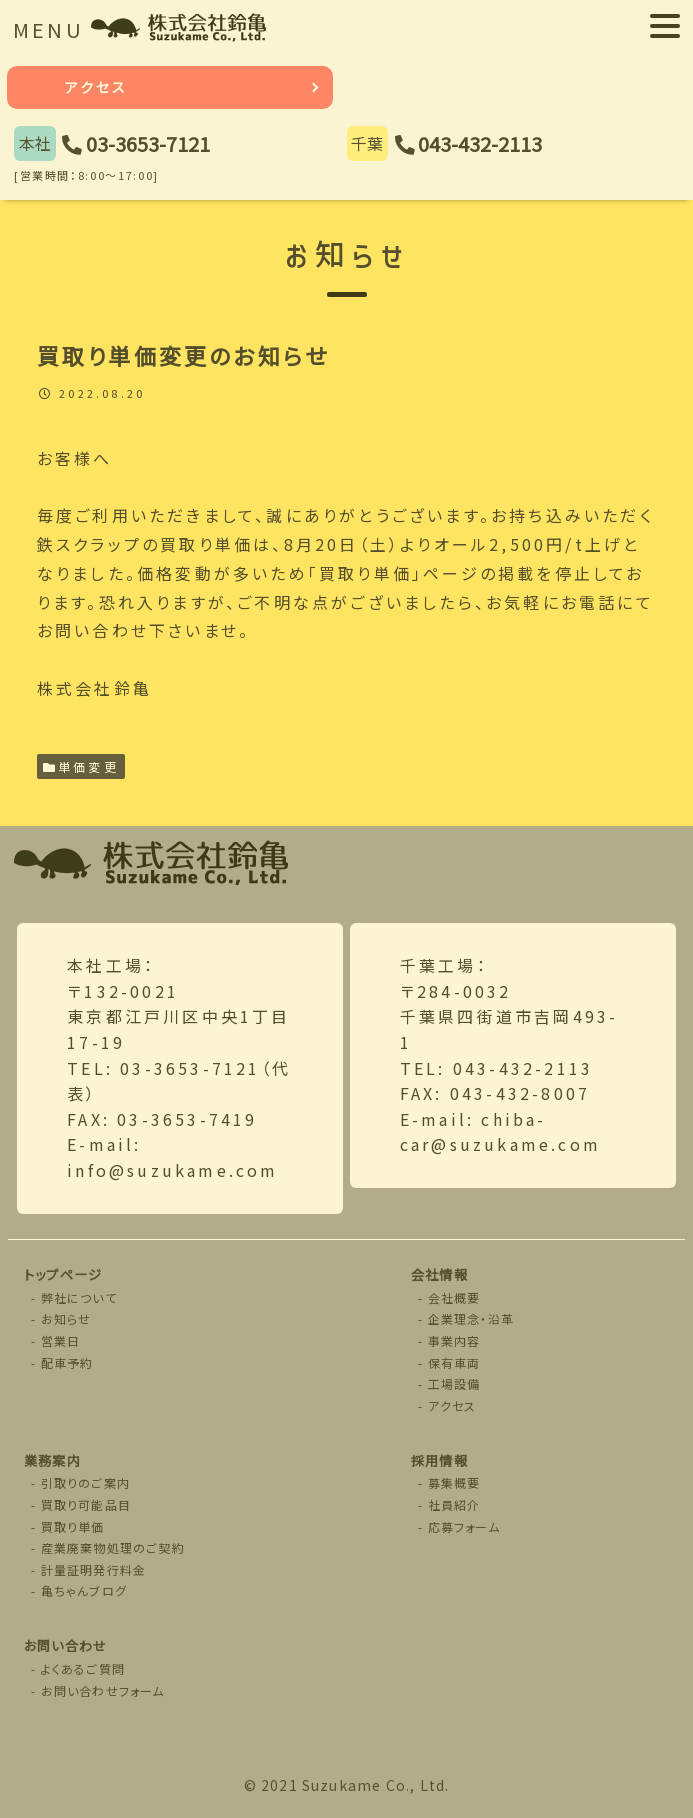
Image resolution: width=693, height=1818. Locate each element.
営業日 (61, 1340)
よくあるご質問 (83, 1668)
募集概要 (454, 1482)
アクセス (97, 87)
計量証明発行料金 (94, 1569)
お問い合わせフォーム (103, 1690)
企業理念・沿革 (471, 1318)
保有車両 (454, 1362)
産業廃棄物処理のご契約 (113, 1547)
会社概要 (454, 1297)
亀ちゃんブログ (84, 1590)
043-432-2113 (480, 143)
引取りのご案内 (85, 1482)
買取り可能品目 (86, 1504)
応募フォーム (464, 1526)
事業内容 (454, 1340)
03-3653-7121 (148, 143)
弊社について (79, 1297)
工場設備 (454, 1383)
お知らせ (66, 1318)
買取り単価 (73, 1526)
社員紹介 (454, 1504)
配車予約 (67, 1362)
